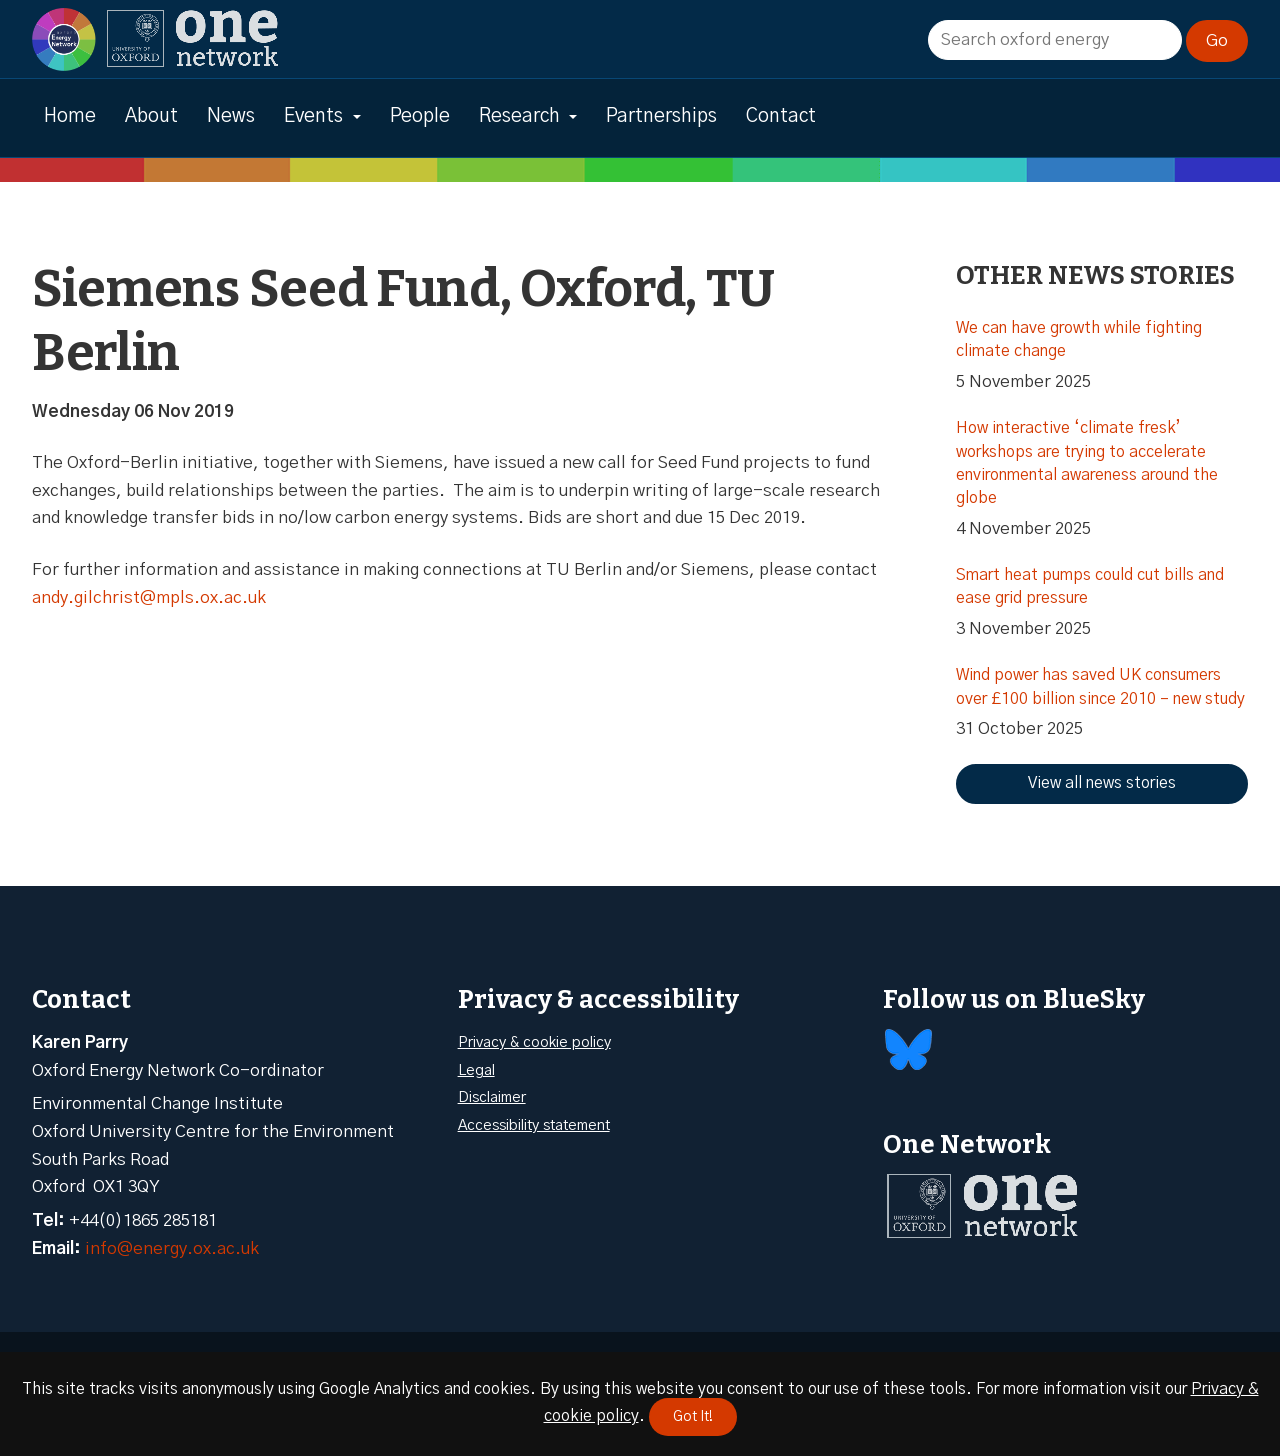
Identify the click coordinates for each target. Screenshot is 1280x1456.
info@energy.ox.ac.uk (172, 1248)
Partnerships (661, 116)
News (231, 116)
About (151, 116)
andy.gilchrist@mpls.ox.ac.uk (149, 597)
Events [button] (313, 116)
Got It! (693, 1417)
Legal (476, 1070)
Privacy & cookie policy (534, 1042)
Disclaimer (492, 1097)
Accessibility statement (534, 1125)
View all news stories (1102, 783)
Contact (781, 116)
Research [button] (519, 116)
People (420, 116)
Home (70, 116)
